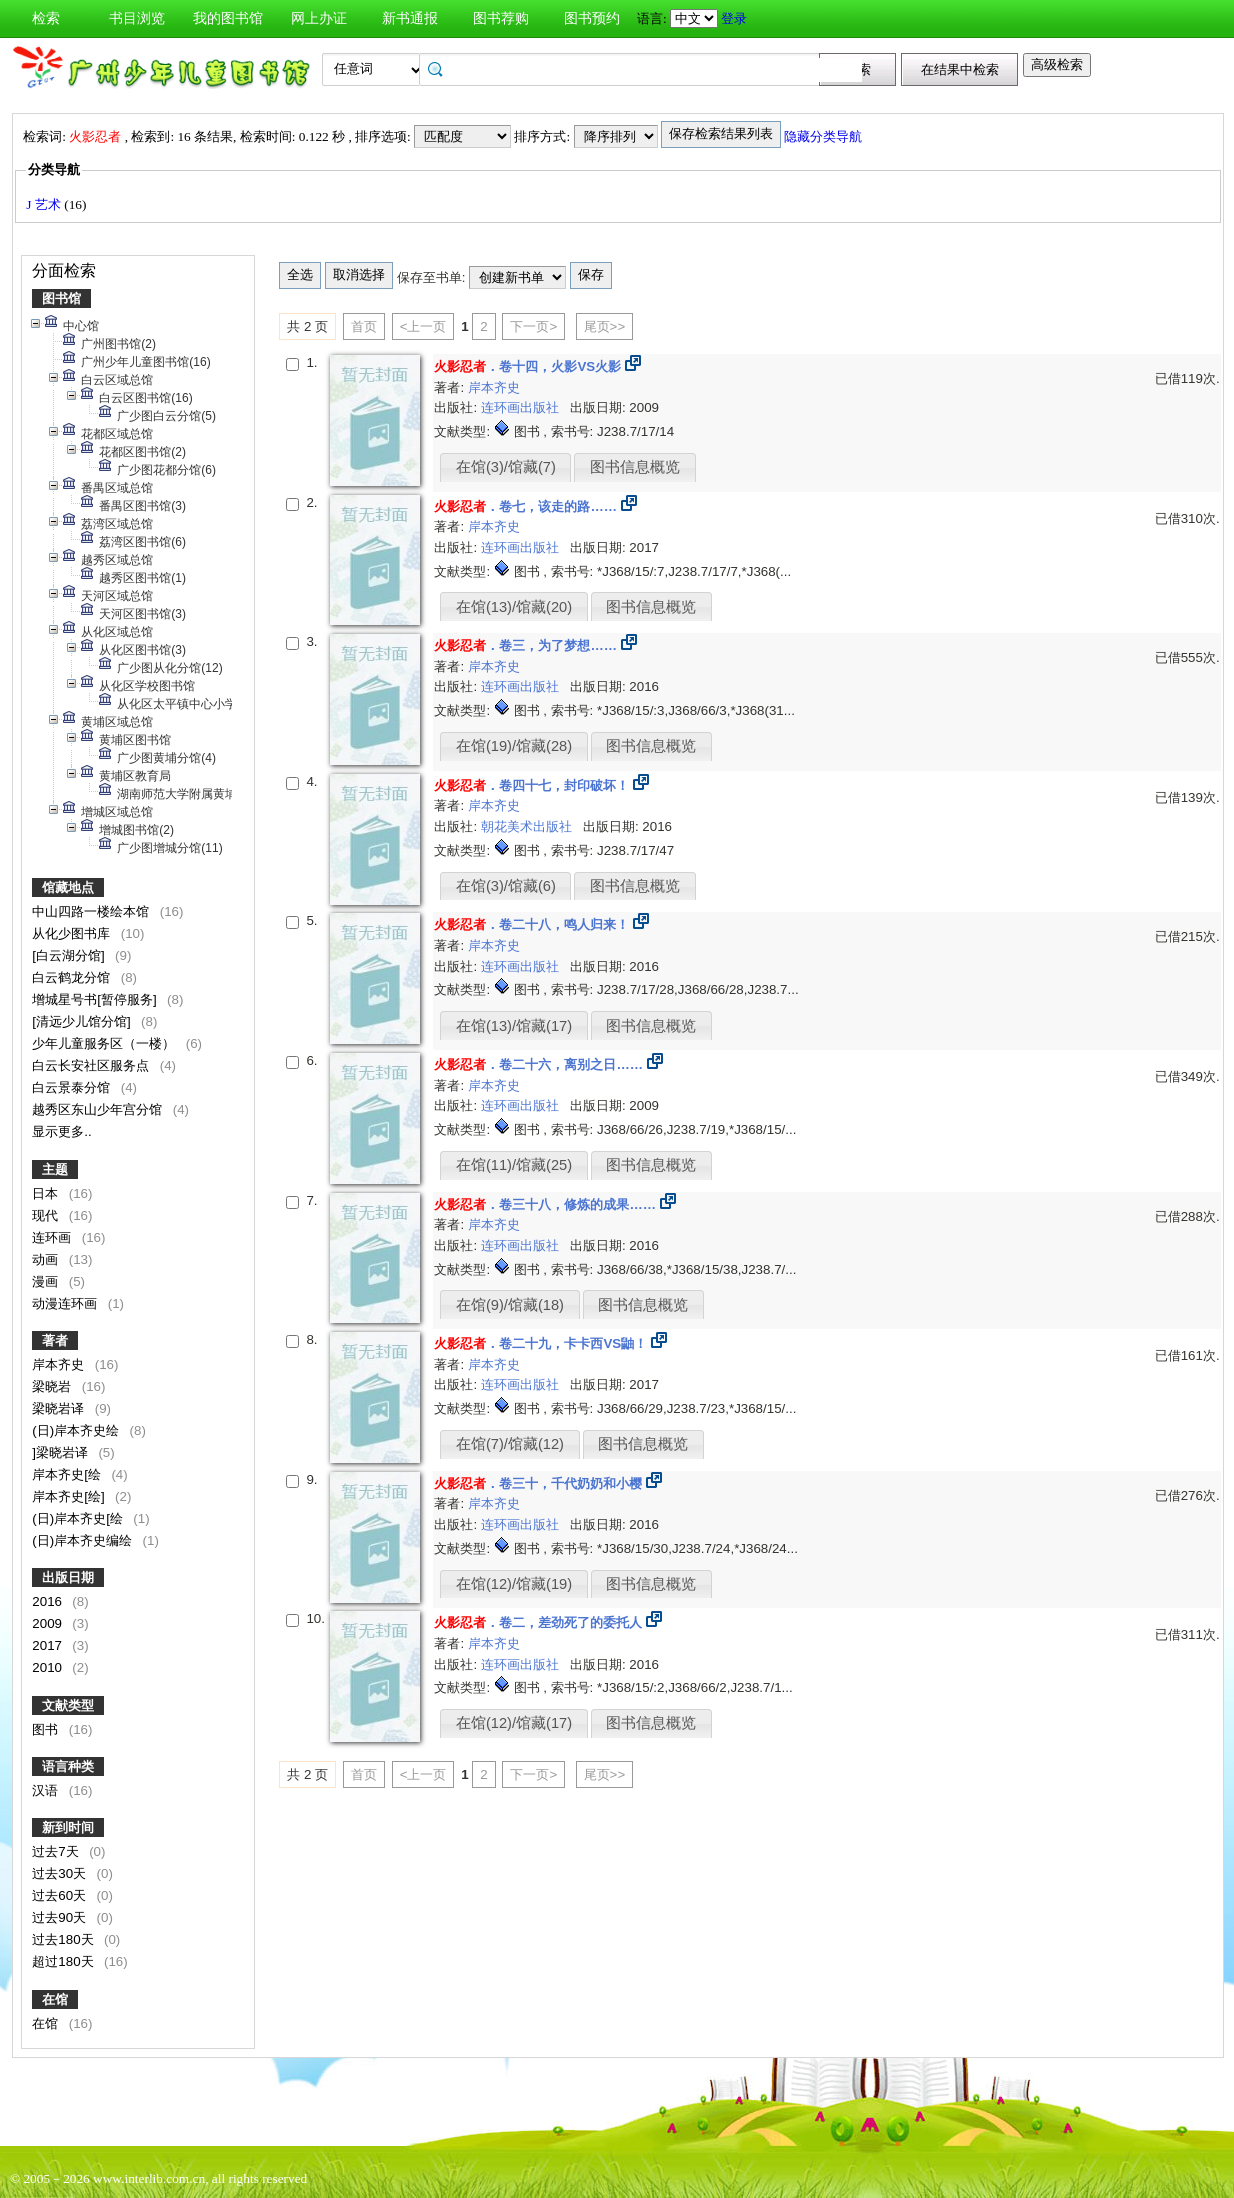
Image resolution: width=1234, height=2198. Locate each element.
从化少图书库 (73, 933)
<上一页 (423, 326)
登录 (734, 18)
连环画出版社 (522, 407)
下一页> (533, 326)
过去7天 (57, 1851)
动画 (47, 1259)
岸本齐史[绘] (70, 1496)
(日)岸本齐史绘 (77, 1430)
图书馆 (61, 298)
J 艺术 (45, 204)
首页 (364, 326)
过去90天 (61, 1917)
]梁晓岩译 (61, 1452)
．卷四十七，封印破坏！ (531, 785)
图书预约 (592, 18)
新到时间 (68, 1827)
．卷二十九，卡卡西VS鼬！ (540, 1343)
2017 (48, 1645)
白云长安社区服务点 (92, 1065)
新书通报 (410, 18)
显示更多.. (61, 1131)
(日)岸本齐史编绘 (84, 1540)
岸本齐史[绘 (68, 1474)
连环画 (53, 1237)
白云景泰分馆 (73, 1087)
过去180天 (64, 1939)
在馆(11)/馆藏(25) (514, 1165)
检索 (46, 18)
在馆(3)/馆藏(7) (506, 467)
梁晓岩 (53, 1386)
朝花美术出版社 (528, 826)
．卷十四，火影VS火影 (527, 366)
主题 (55, 1169)
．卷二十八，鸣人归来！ (531, 924)
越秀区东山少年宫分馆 (99, 1109)
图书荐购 (501, 18)
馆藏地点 (68, 887)
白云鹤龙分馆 (73, 977)
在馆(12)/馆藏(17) (514, 1723)
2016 (48, 1601)
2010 (48, 1667)
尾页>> (605, 326)
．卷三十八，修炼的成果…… (545, 1204)
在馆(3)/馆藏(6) (506, 886)
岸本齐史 (60, 1364)
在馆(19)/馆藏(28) (514, 746)
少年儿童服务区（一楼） (105, 1043)
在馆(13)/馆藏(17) (514, 1026)
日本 (47, 1193)
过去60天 (61, 1895)
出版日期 (68, 1577)
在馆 (55, 1999)
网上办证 (319, 18)
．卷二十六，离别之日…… (538, 1064)
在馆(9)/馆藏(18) (510, 1305)
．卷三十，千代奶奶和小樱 (538, 1483)
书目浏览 (137, 18)
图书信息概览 (635, 467)
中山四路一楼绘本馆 (92, 911)
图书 (47, 1729)
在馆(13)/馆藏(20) (514, 607)
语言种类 (68, 1766)
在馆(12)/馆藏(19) (514, 1584)
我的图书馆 (228, 18)
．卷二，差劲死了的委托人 (538, 1622)
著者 (55, 1340)
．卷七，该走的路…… (525, 506)
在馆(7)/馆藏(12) (510, 1444)
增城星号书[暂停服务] (96, 999)
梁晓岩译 (60, 1408)
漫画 (47, 1281)
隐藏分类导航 (824, 136)
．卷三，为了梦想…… (525, 645)
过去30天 (61, 1873)
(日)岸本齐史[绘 (79, 1518)
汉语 (47, 1790)
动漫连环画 (66, 1303)
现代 (47, 1215)
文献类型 (68, 1705)
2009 (48, 1623)
